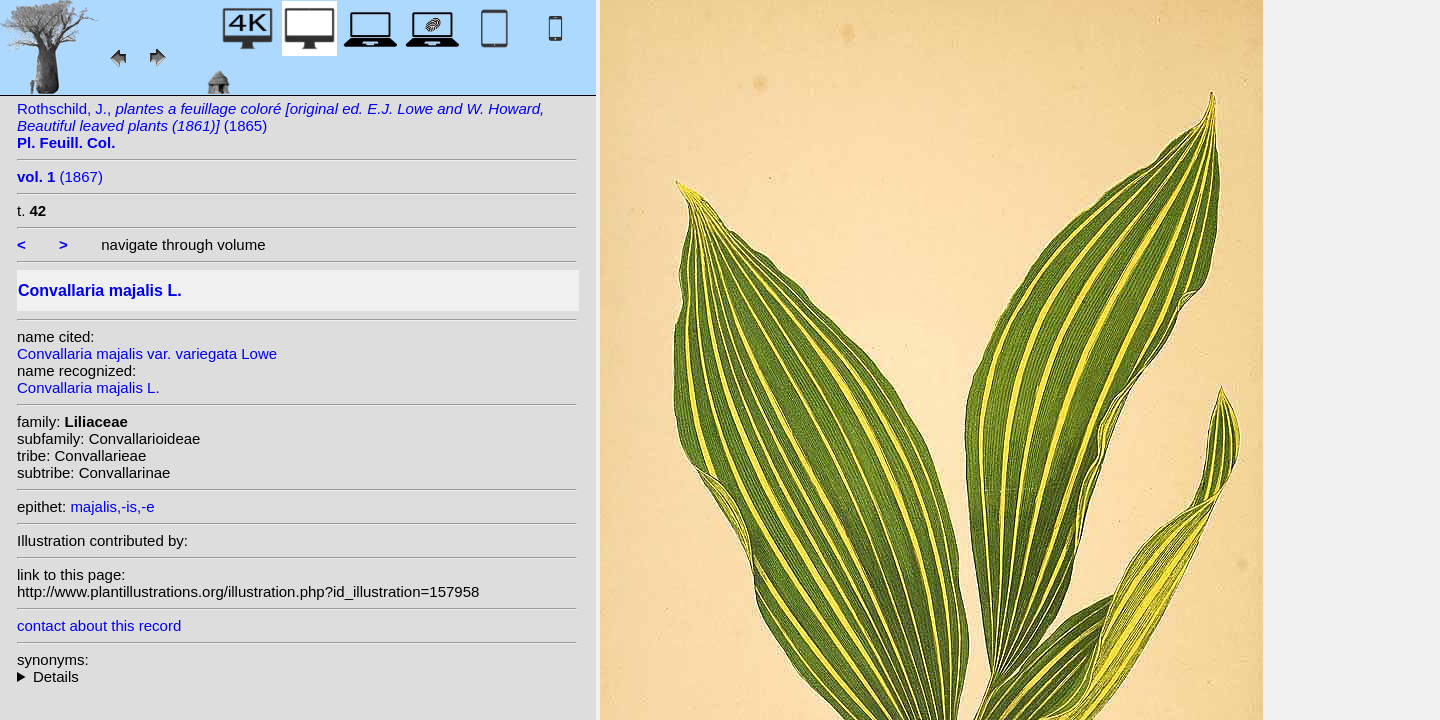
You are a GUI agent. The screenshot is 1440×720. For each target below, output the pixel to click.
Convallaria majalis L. (88, 387)
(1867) (60, 176)
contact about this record (99, 625)
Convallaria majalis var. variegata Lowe (147, 353)
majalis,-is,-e (112, 506)
